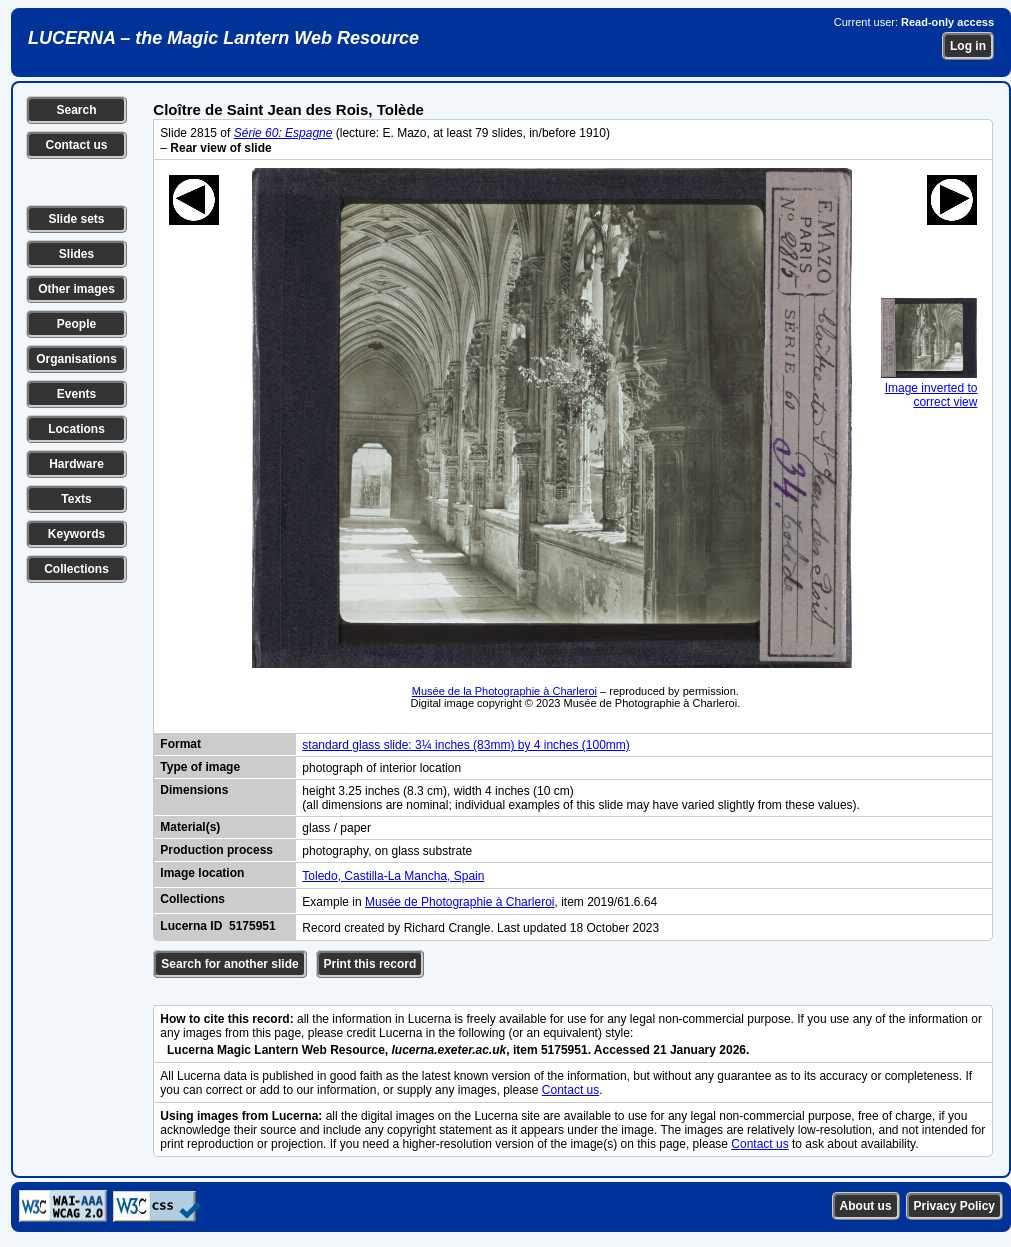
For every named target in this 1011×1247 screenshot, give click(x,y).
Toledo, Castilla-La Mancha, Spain (393, 876)
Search (76, 110)
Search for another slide (229, 964)
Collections (76, 569)
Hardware (76, 464)
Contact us (76, 145)
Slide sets (76, 219)
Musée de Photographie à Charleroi (459, 902)
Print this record (370, 964)
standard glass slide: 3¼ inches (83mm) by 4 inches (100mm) (465, 745)
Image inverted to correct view (929, 388)
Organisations (76, 359)
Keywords (76, 534)
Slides (76, 254)
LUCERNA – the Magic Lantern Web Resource (223, 38)
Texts (76, 499)
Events (76, 394)
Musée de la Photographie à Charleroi (504, 691)
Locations (76, 429)
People (76, 324)
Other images (76, 289)
